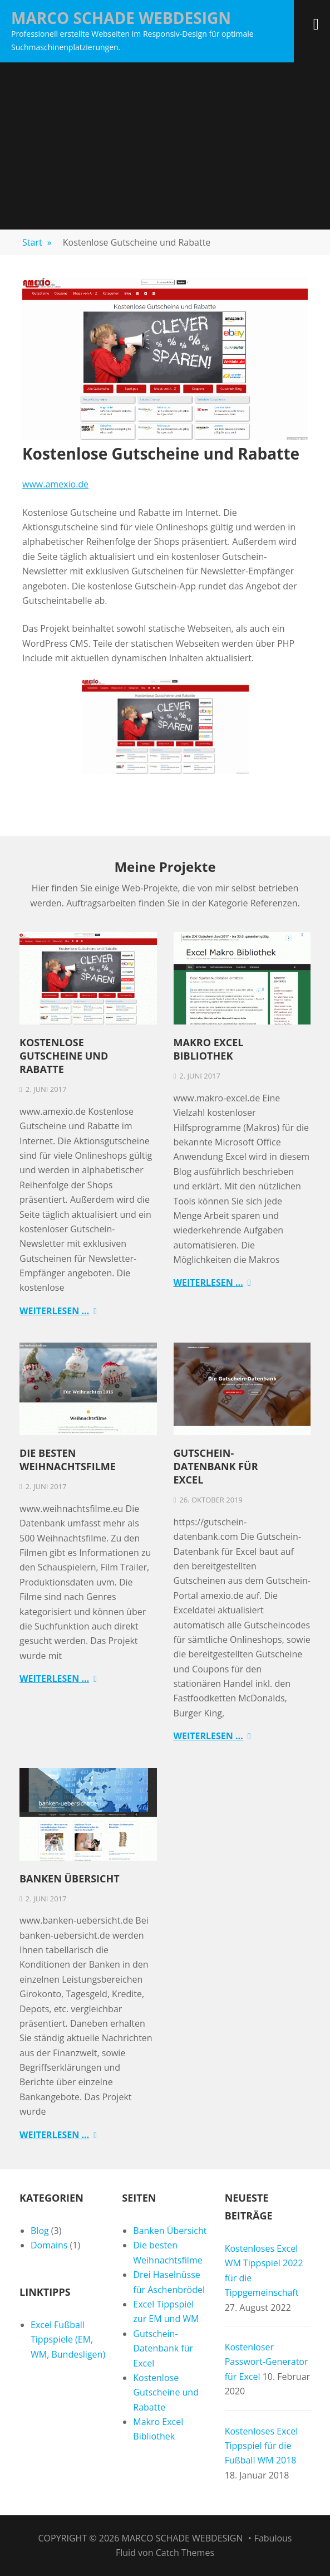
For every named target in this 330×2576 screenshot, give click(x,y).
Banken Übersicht (69, 1878)
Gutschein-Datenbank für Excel (216, 1466)
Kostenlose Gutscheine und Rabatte (63, 1056)
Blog (40, 2230)
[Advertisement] (165, 146)
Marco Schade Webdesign (121, 17)
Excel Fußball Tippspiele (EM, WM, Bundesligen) (68, 2339)
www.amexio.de (55, 484)
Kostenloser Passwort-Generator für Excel (266, 2362)
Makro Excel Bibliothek (209, 1049)
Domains (49, 2245)
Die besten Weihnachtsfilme (67, 1459)
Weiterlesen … (54, 1311)
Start (37, 242)
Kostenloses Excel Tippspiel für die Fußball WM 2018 (261, 2446)
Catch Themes (185, 2552)
